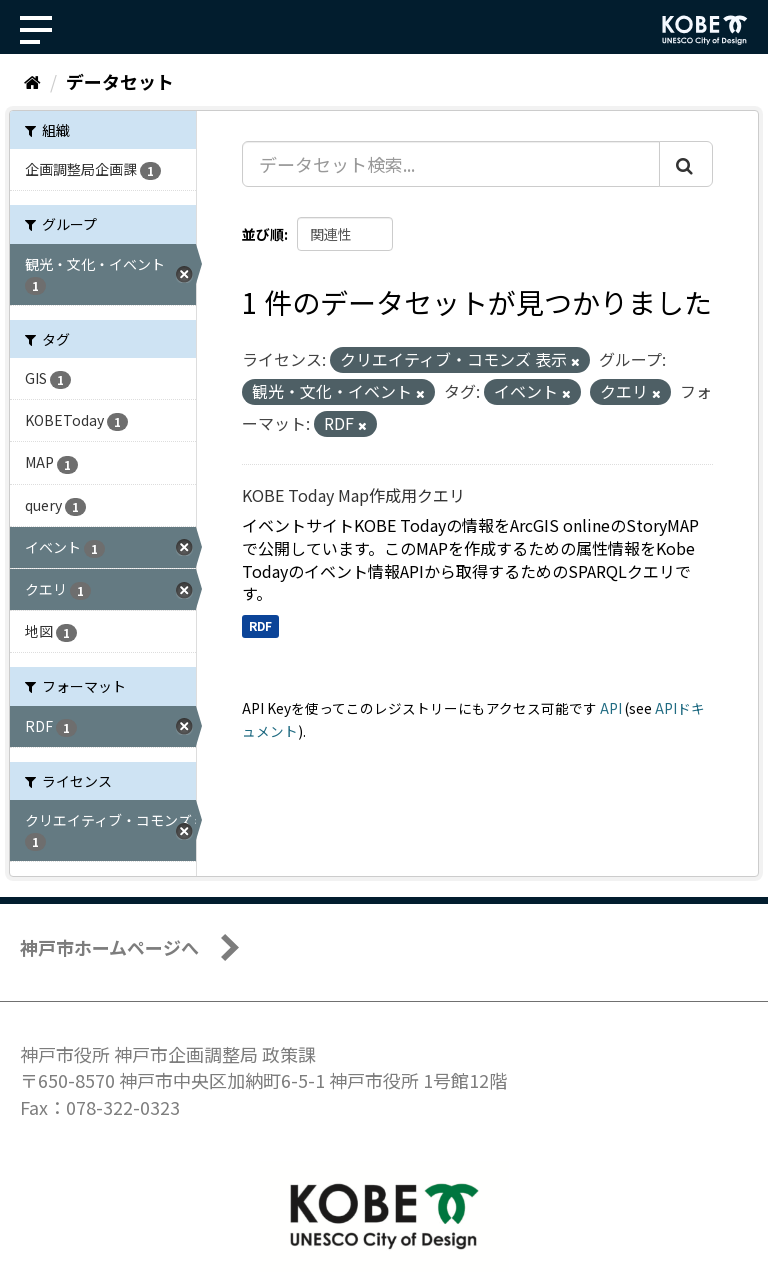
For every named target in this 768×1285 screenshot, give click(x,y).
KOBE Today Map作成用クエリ (353, 495)
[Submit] (686, 164)
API (611, 708)
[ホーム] (32, 81)
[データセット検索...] (451, 164)
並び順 (263, 234)
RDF (260, 625)
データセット (120, 81)
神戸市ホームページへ (109, 947)
